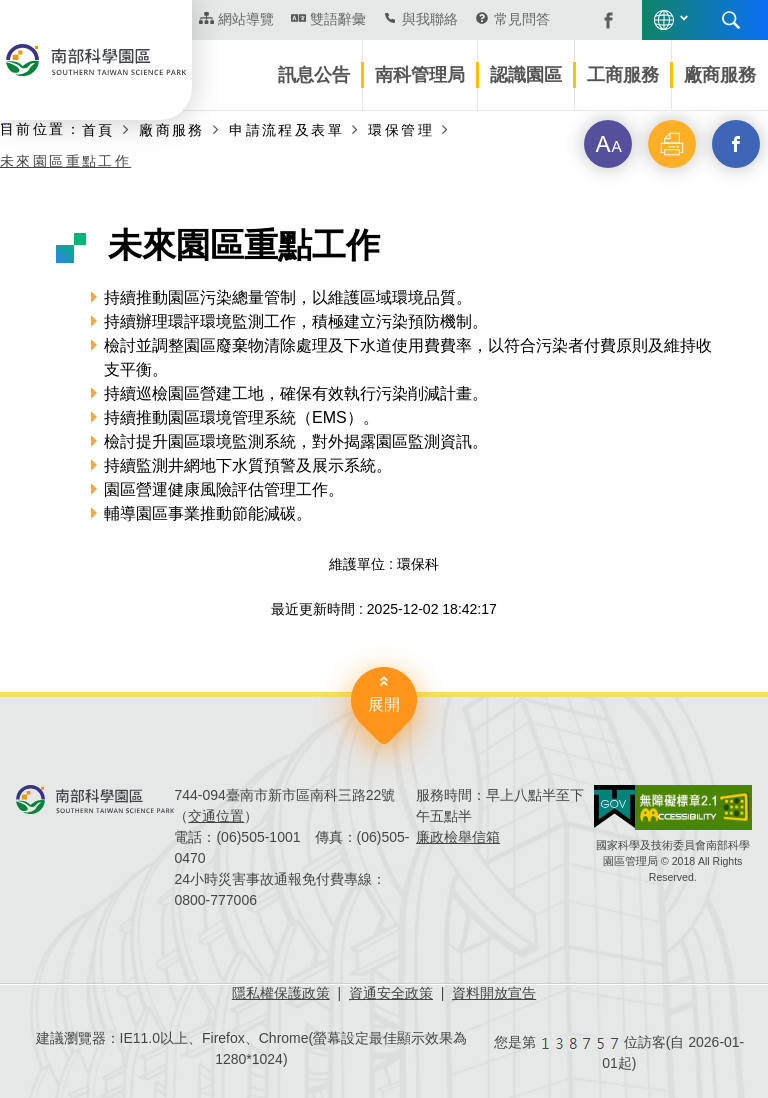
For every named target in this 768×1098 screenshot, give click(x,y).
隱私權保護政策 (281, 993)
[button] (608, 144)
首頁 (98, 129)
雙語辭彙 (338, 19)
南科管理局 (420, 75)
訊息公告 (314, 75)
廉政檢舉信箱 (458, 837)
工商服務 (623, 75)
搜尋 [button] (731, 20)
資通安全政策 (391, 993)
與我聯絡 (430, 19)
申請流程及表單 (286, 129)
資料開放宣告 (494, 993)
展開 (384, 704)
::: (5, 121)
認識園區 (526, 75)
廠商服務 (720, 75)
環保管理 (401, 129)
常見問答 (522, 19)
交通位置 (216, 816)
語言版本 (664, 20)
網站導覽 (246, 19)
